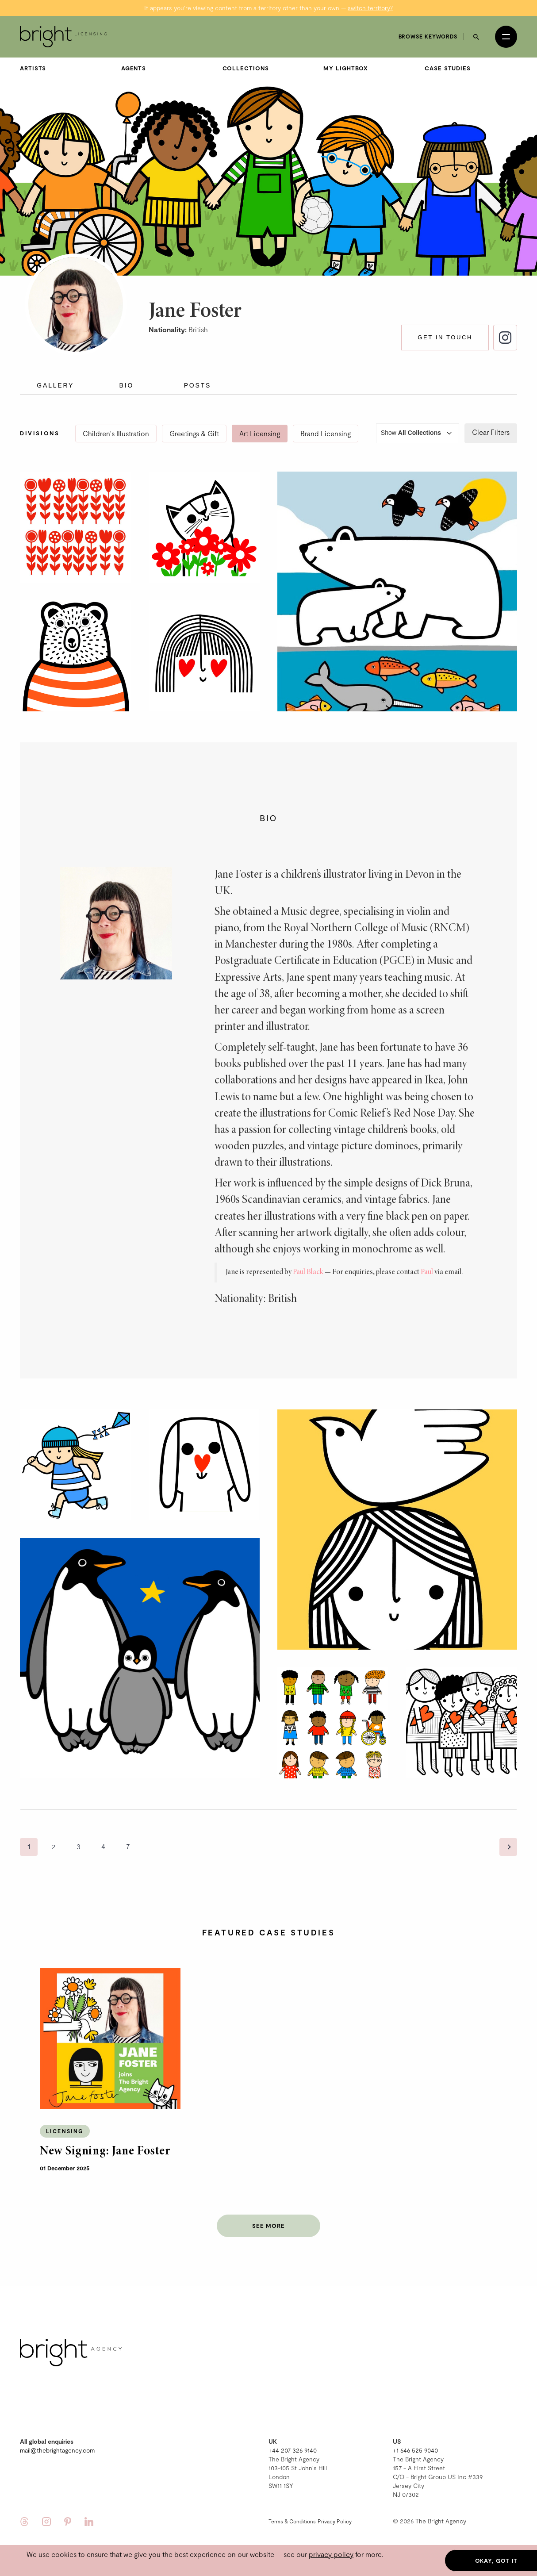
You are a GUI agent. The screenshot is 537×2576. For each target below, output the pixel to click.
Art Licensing (259, 419)
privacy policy (331, 2554)
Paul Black (308, 1258)
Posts (197, 370)
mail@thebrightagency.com (57, 2435)
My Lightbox (345, 53)
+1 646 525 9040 (415, 2435)
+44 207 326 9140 (292, 2435)
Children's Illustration (116, 419)
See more (268, 2211)
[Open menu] (506, 22)
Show (417, 418)
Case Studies (448, 53)
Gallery (55, 370)
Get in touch (445, 322)
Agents (133, 53)
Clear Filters (491, 417)
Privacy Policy (335, 2506)
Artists (33, 53)
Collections (245, 53)
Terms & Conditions (292, 2506)
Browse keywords (428, 22)
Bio (126, 370)
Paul (427, 1258)
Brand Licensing (325, 419)
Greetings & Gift (194, 419)
